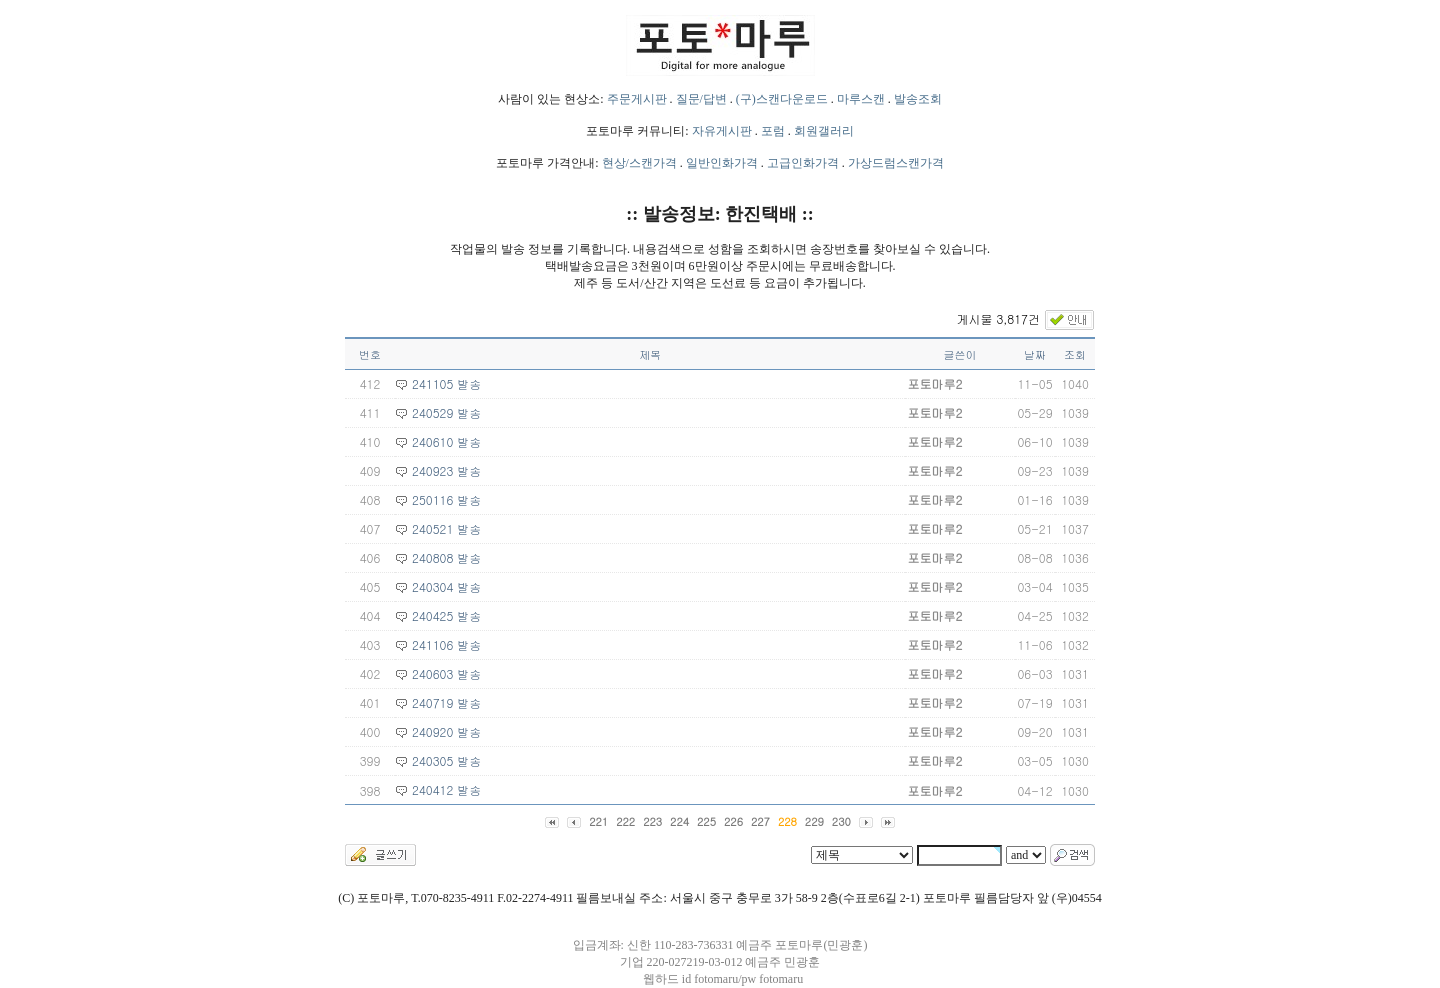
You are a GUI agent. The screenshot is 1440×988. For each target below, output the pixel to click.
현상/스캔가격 (639, 163)
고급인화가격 (803, 163)
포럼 (773, 131)
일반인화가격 (722, 163)
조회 (1075, 354)
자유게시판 (722, 131)
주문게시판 (637, 99)
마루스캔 (861, 99)
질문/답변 (701, 99)
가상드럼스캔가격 (896, 163)
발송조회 (918, 99)
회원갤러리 (824, 131)
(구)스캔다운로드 (782, 99)
